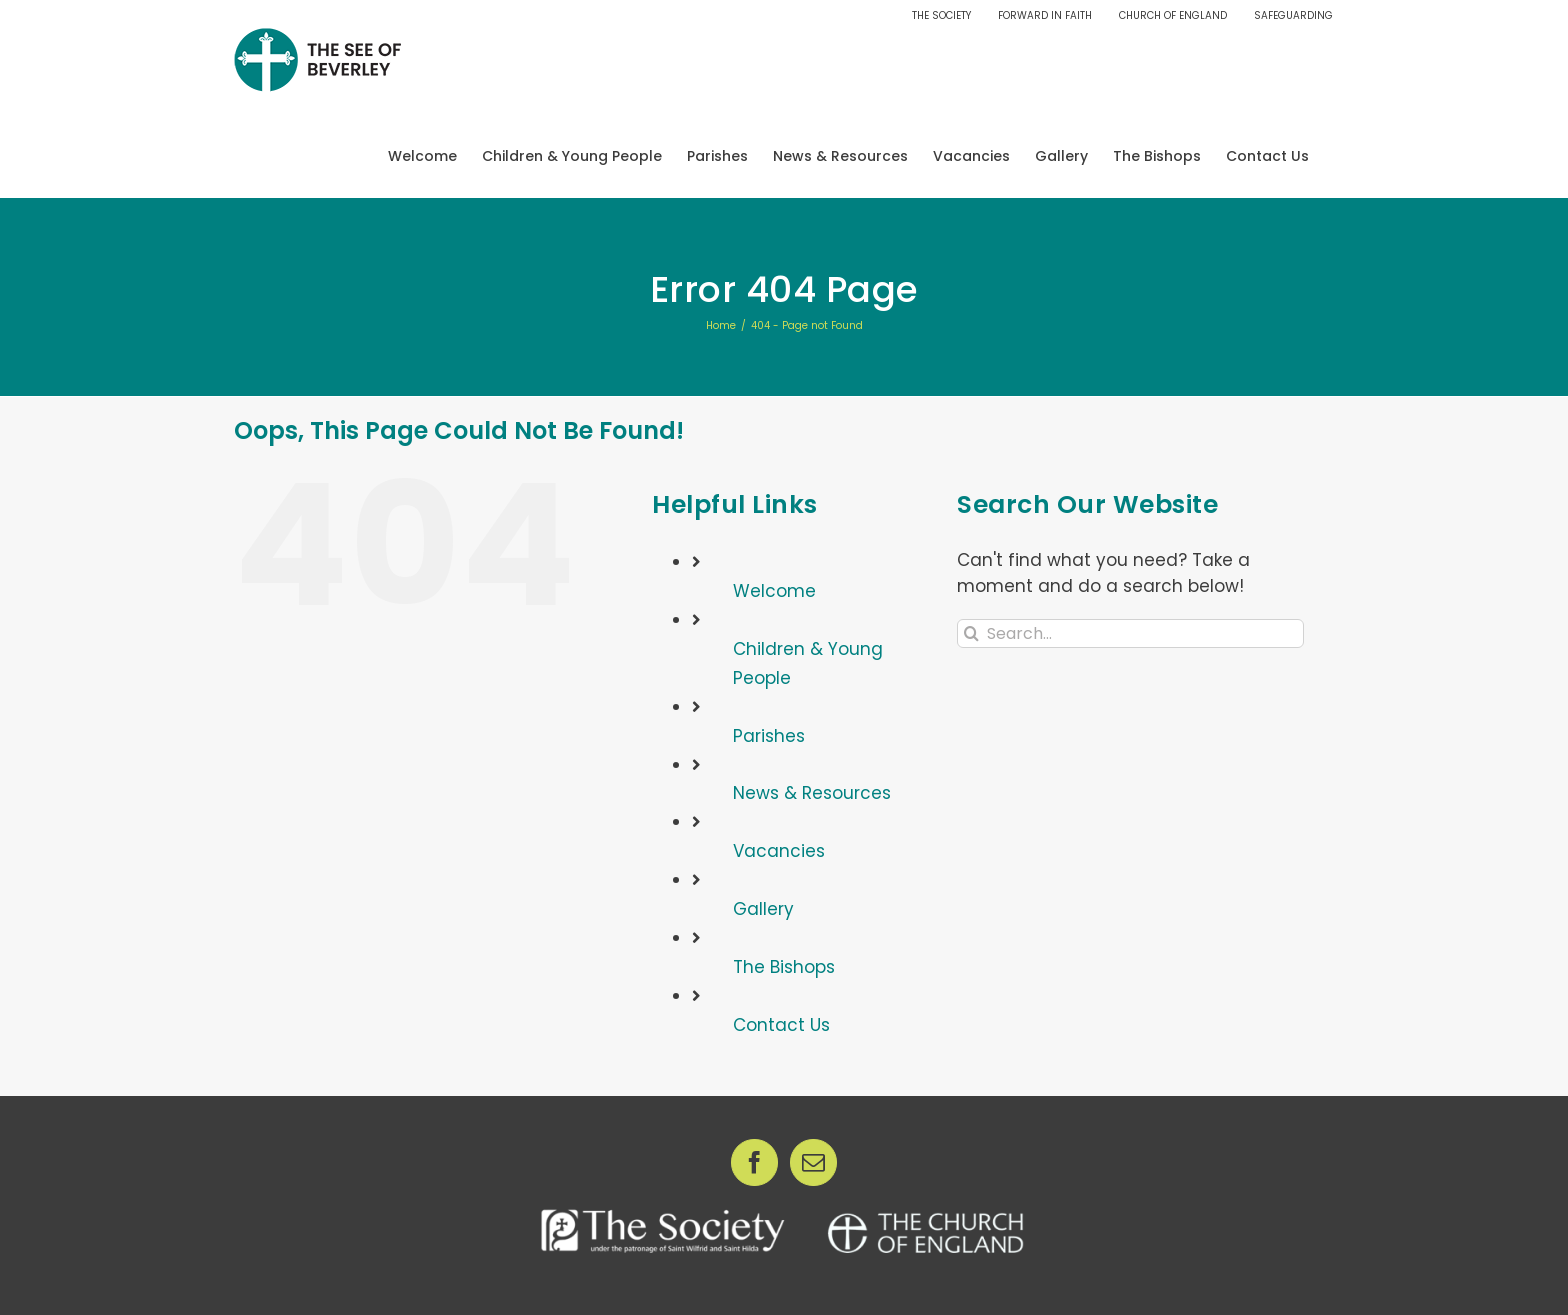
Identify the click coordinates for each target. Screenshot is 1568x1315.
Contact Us (781, 1025)
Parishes (769, 736)
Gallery (763, 909)
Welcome (774, 591)
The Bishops (784, 967)
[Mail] (813, 1162)
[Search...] (1130, 633)
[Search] (971, 633)
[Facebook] (754, 1162)
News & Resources (812, 793)
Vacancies (779, 851)
